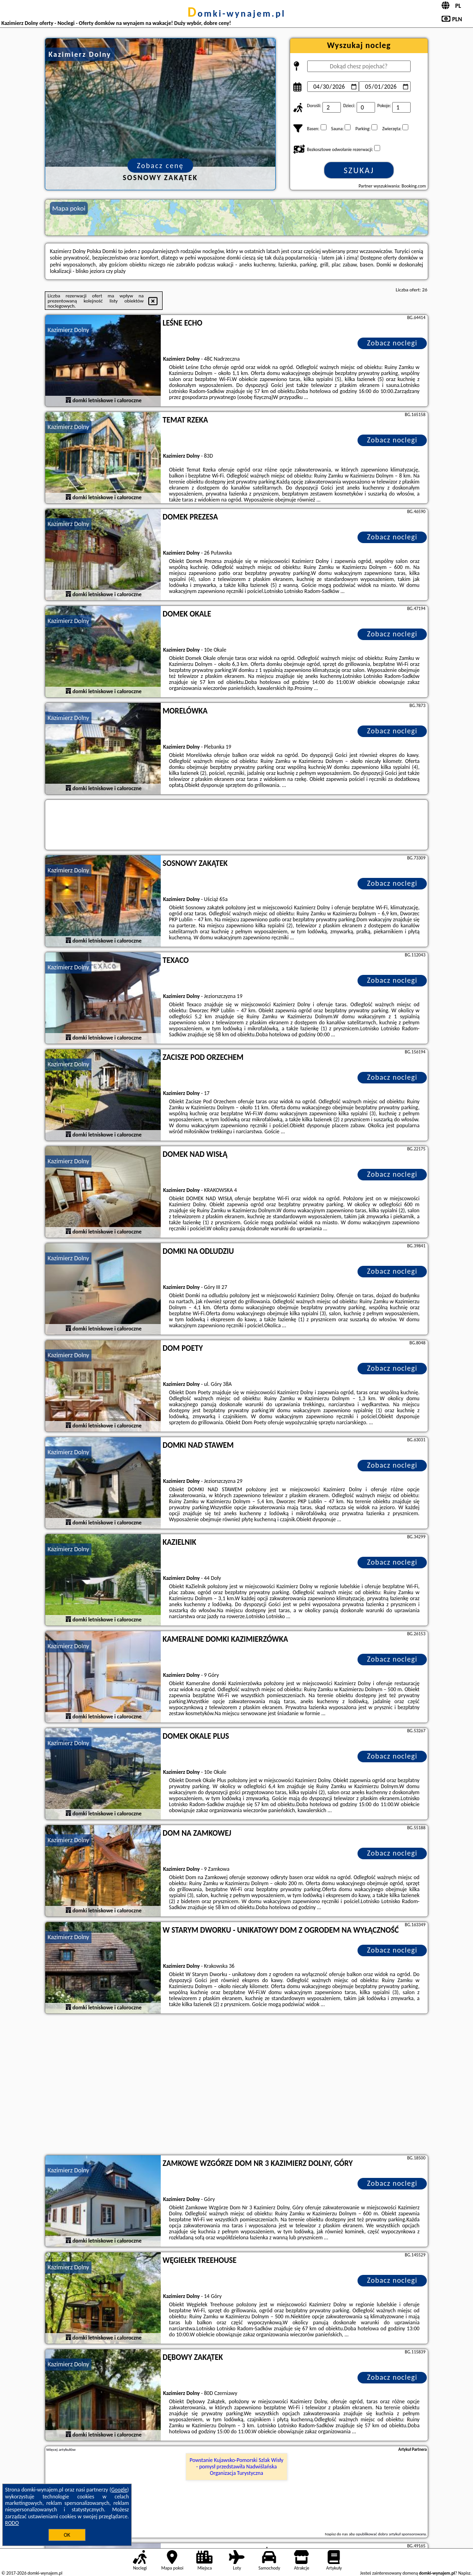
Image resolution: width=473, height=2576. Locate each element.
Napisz (464, 2573)
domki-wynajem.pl (236, 13)
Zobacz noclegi (392, 343)
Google (119, 2489)
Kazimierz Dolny (68, 330)
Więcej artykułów (61, 2449)
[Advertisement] (236, 2085)
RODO (12, 2523)
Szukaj (359, 170)
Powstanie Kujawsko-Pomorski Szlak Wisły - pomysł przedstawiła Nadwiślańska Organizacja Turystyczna (237, 2467)
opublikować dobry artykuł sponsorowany (390, 2533)
